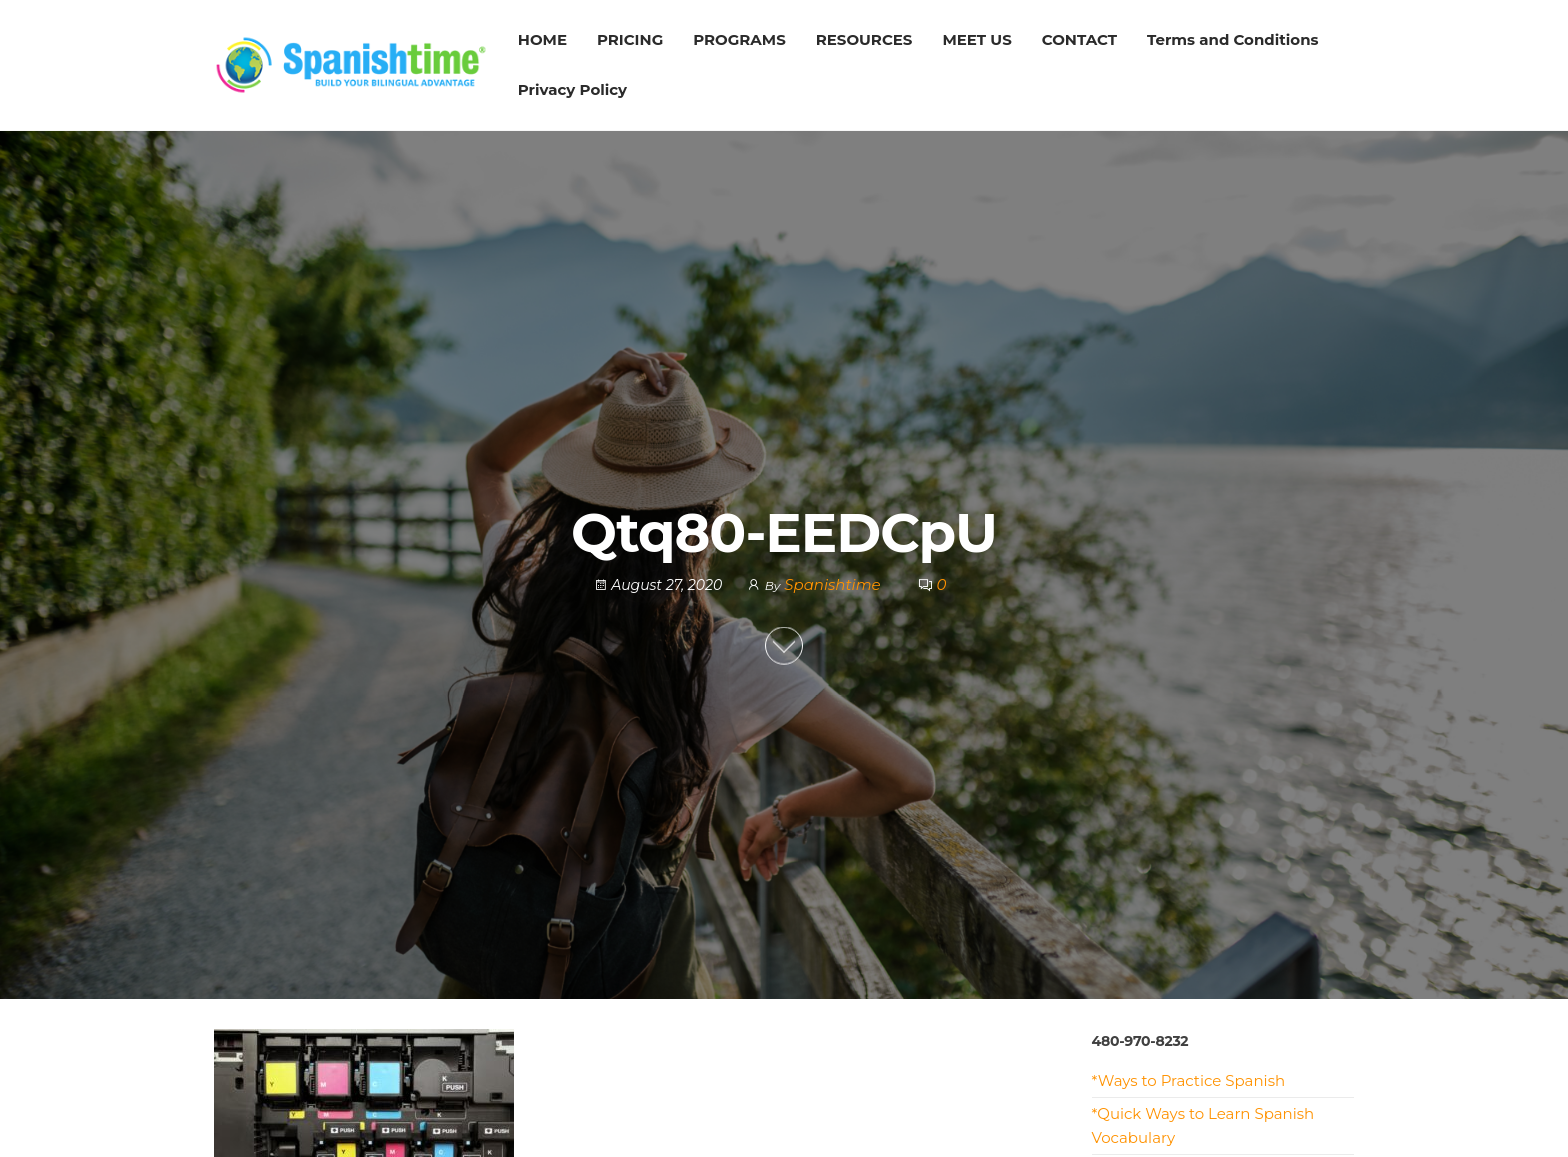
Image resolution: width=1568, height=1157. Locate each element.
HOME (542, 39)
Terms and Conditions (1233, 39)
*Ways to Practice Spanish (1189, 1080)
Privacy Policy (572, 89)
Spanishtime (834, 584)
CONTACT (1079, 39)
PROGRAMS (739, 39)
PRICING (630, 39)
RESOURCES (864, 39)
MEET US (976, 39)
